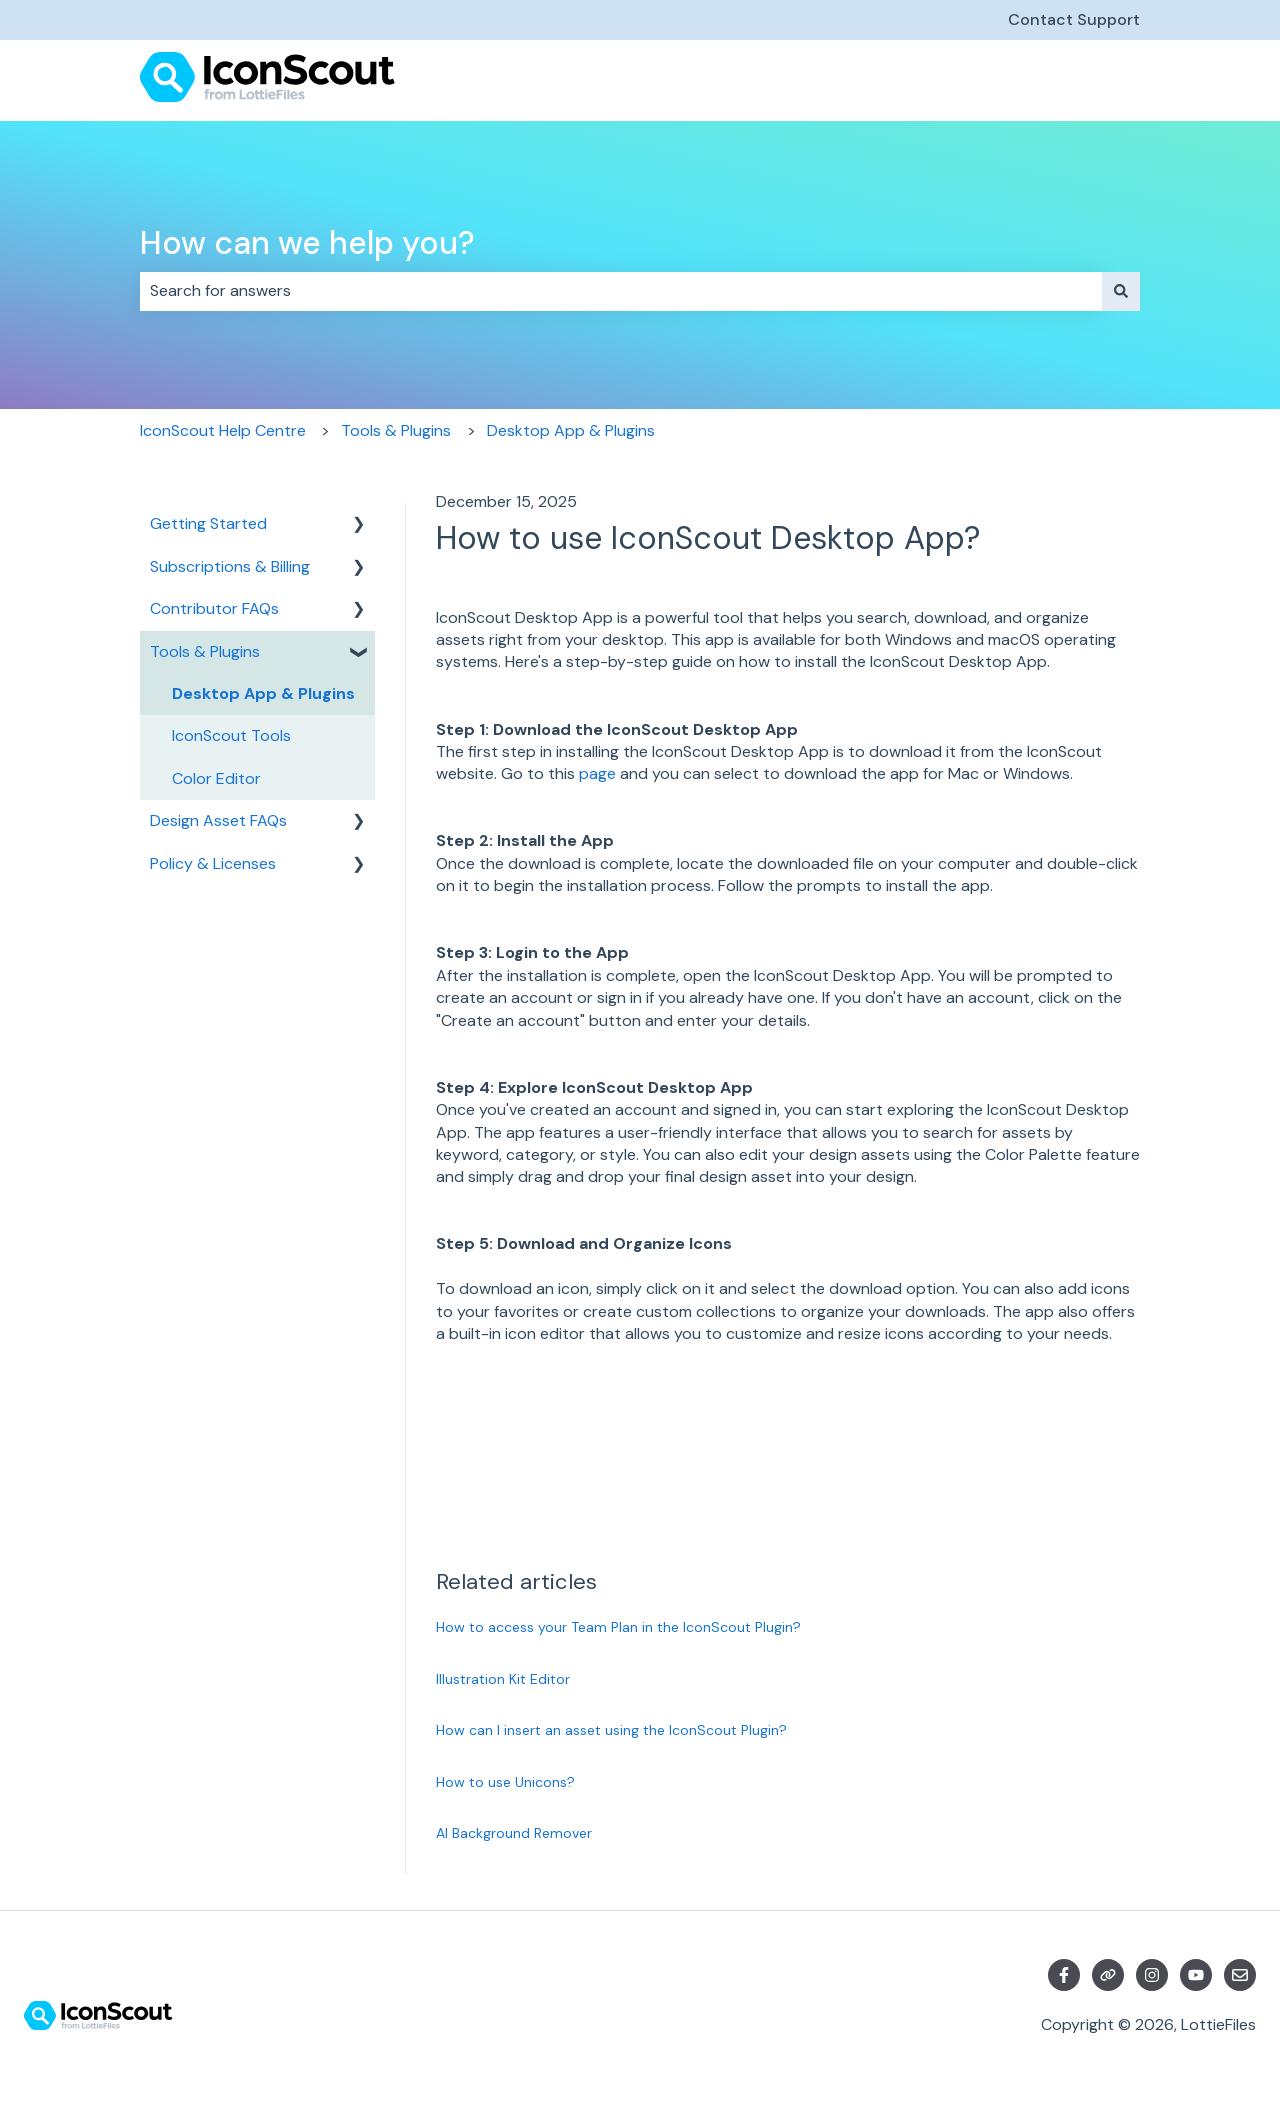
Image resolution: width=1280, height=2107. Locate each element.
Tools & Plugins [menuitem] (205, 651)
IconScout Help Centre (223, 430)
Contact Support (1074, 19)
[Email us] (1240, 1975)
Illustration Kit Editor (503, 1679)
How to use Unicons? (505, 1782)
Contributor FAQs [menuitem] (214, 608)
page (597, 773)
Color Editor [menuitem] (216, 778)
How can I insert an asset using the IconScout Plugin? (611, 1730)
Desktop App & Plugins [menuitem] (263, 693)
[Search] (1121, 291)
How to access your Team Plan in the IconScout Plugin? (618, 1627)
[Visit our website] (1108, 1975)
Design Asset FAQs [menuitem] (218, 820)
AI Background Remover (514, 1833)
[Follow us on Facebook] (1064, 1975)
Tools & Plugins (396, 430)
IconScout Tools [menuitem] (231, 735)
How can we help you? (307, 243)
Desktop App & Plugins (571, 430)
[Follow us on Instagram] (1152, 1975)
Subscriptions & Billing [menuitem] (230, 566)
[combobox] (621, 291)
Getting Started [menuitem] (208, 523)
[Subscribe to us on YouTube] (1196, 1975)
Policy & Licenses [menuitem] (213, 863)
